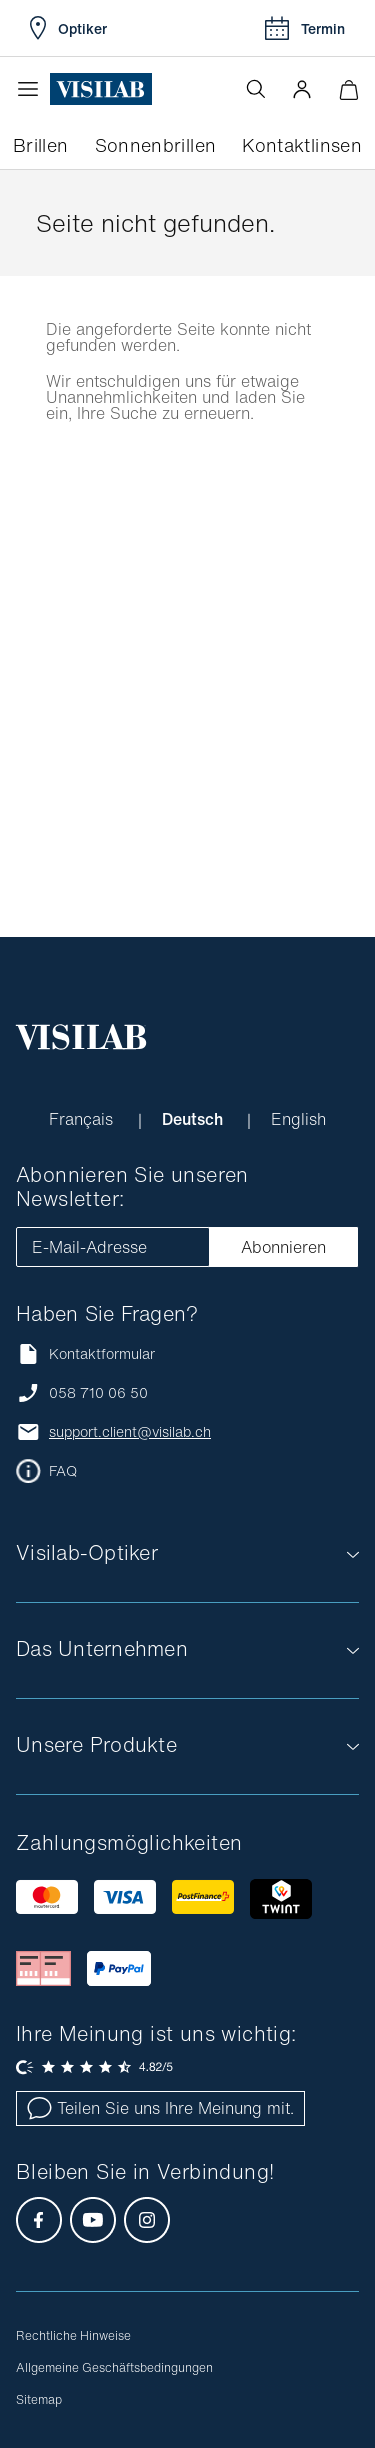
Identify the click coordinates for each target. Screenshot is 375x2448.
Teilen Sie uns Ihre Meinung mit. (160, 2108)
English (298, 1119)
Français (83, 1119)
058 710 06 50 (98, 1393)
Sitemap (39, 2399)
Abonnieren (283, 1247)
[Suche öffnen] (256, 89)
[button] (302, 89)
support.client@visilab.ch (130, 1432)
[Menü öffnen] (33, 89)
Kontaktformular (85, 1353)
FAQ (63, 1471)
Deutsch (194, 1119)
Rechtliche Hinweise (73, 2335)
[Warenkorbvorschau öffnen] (348, 89)
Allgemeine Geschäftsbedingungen (114, 2367)
